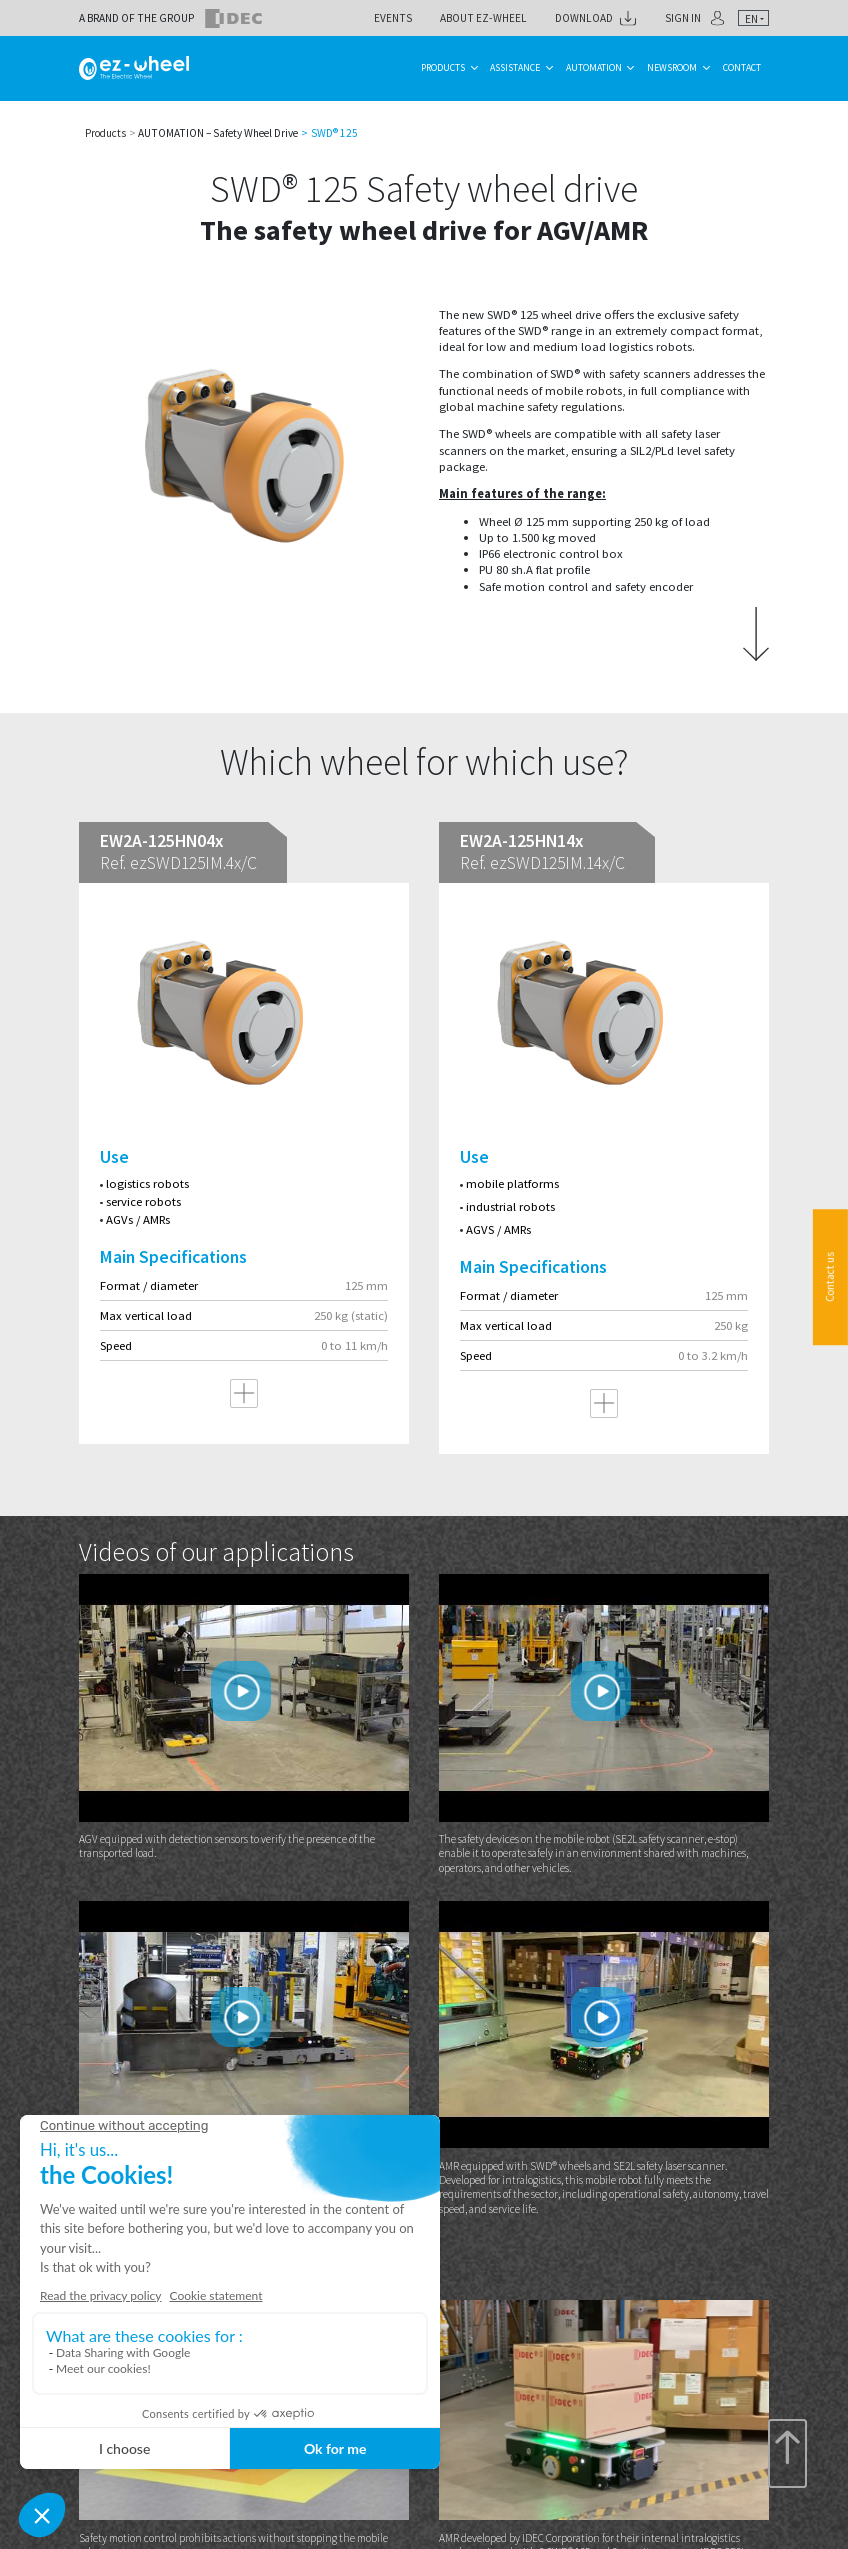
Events (393, 18)
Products (443, 67)
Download (584, 18)
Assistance (515, 67)
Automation (594, 67)
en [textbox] (751, 19)
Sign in (683, 18)
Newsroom (672, 67)
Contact (742, 67)
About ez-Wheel (483, 18)
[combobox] (753, 18)
